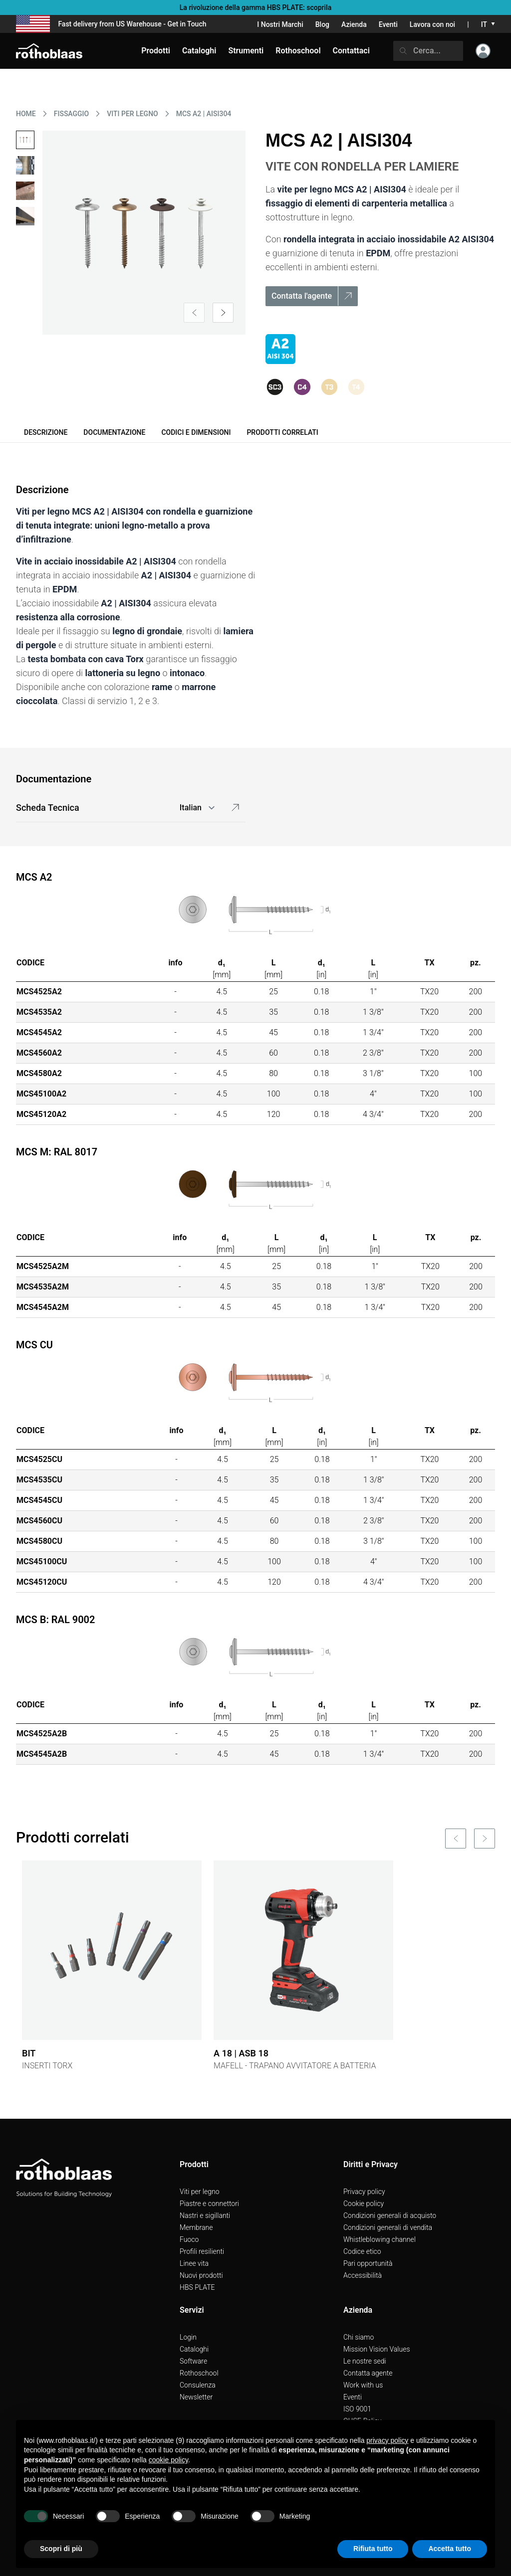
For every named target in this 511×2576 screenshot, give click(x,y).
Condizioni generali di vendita (387, 2227)
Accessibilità (362, 2275)
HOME (26, 114)
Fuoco (189, 2239)
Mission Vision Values (376, 2349)
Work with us (363, 2385)
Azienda (354, 24)
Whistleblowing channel (379, 2239)
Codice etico (362, 2251)
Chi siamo (358, 2337)
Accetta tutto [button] (449, 2549)
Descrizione (45, 432)
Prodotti (155, 50)
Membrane (196, 2227)
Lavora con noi (432, 24)
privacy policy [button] (387, 2440)
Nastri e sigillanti (205, 2215)
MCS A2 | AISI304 (204, 114)
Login (188, 2337)
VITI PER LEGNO (132, 114)
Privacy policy (364, 2192)
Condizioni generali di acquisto (389, 2215)
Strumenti (245, 50)
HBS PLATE (197, 2287)
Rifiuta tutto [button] (373, 2549)
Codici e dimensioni (196, 432)
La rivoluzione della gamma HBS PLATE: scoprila (255, 7)
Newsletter (196, 2397)
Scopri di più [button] (61, 2549)
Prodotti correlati (282, 432)
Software (193, 2361)
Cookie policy (363, 2204)
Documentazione (114, 432)
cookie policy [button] (168, 2460)
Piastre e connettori (209, 2204)
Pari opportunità (368, 2263)
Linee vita (194, 2263)
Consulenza (198, 2385)
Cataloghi (194, 2349)
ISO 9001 (357, 2409)
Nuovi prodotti (201, 2275)
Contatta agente (368, 2373)
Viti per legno (200, 2192)
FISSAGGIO (71, 114)
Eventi (388, 24)
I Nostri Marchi (280, 24)
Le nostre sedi (364, 2361)
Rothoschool (199, 2373)
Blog (322, 24)
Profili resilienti (202, 2251)
